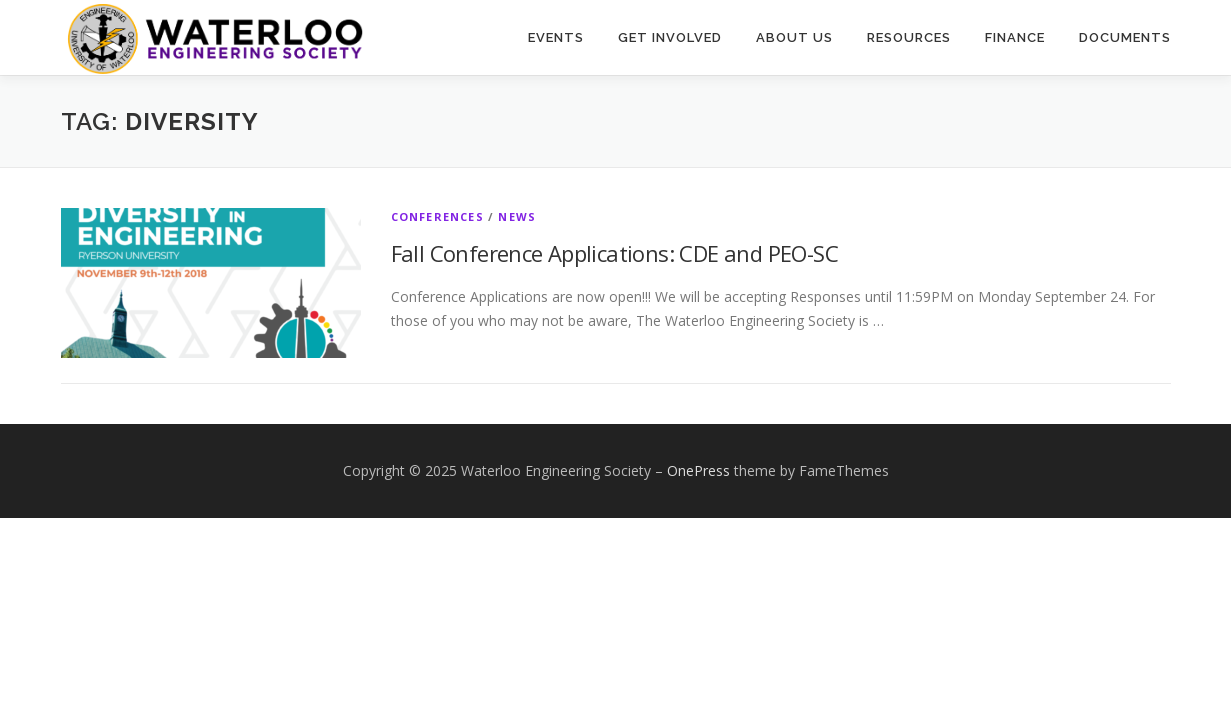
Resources (909, 37)
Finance (1015, 37)
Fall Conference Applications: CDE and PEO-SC (615, 253)
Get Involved (670, 37)
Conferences (437, 216)
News (517, 216)
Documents (1125, 37)
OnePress (698, 470)
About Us (794, 37)
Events (556, 37)
